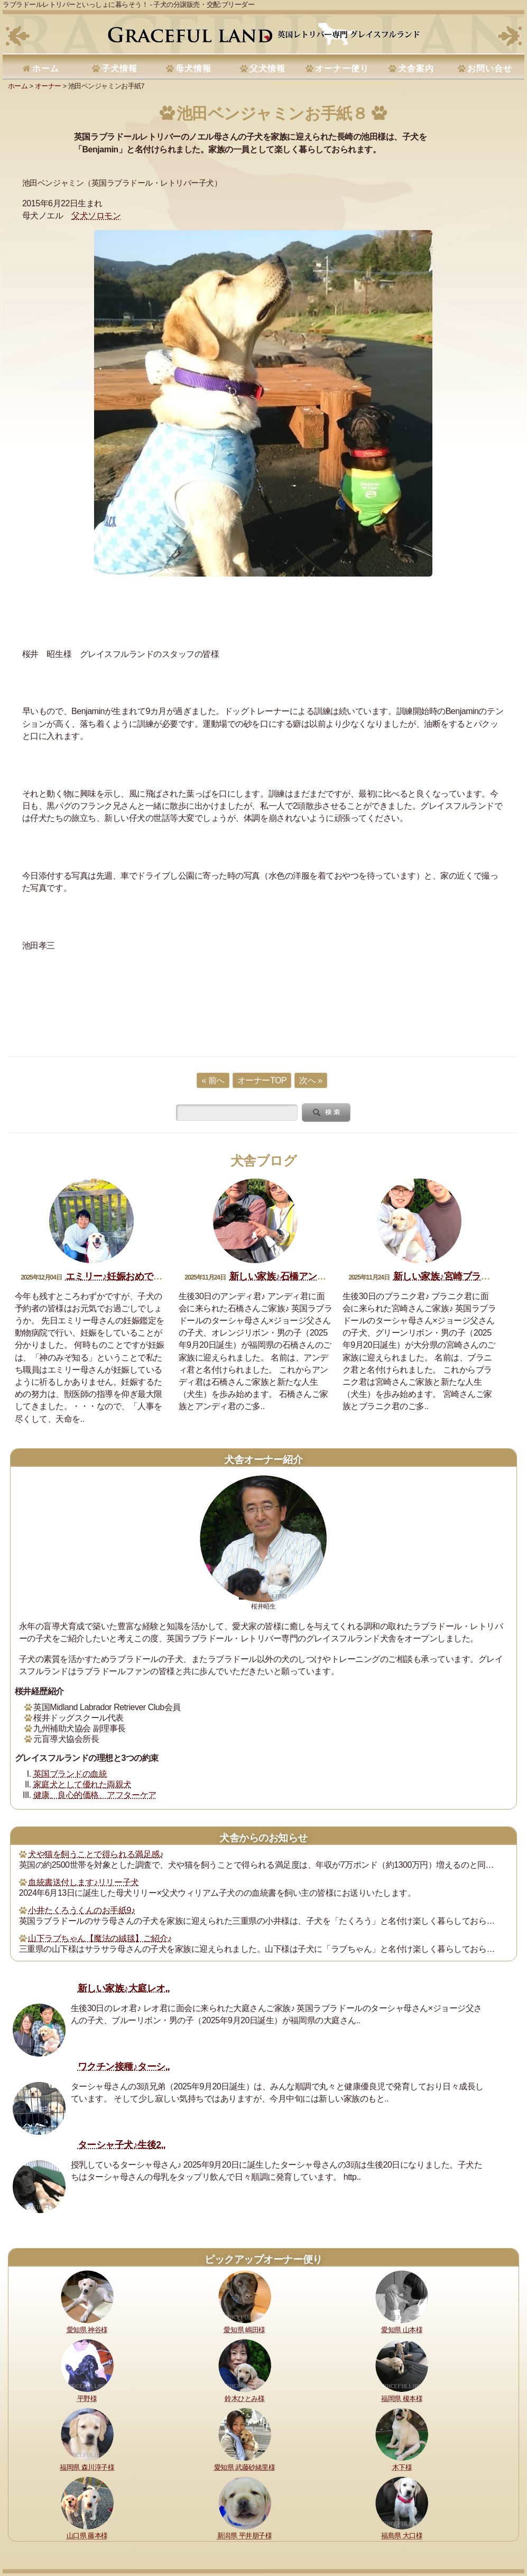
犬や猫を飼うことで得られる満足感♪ (95, 1854)
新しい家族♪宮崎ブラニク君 (451, 1276)
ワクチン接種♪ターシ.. (124, 2066)
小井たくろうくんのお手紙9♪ (81, 1910)
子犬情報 (119, 68)
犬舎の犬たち (215, 2518)
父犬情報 (267, 68)
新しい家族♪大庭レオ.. (124, 1988)
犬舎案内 (416, 68)
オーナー (48, 86)
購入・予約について (158, 2518)
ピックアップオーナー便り (263, 2259)
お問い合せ (489, 68)
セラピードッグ (291, 2518)
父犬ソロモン (96, 215)
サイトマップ (36, 2532)
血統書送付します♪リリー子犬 (83, 1882)
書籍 (328, 2518)
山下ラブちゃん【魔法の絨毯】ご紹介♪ (99, 1938)
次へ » (310, 1080)
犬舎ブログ (263, 1161)
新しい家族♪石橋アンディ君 (287, 1276)
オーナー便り (342, 68)
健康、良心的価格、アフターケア (94, 1795)
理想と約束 (32, 2518)
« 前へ (212, 1080)
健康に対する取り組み (89, 2518)
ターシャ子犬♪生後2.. (121, 2145)
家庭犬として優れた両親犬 (82, 1784)
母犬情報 (193, 68)
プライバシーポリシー (407, 2518)
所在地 (252, 2518)
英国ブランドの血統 (70, 1773)
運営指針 (354, 2518)
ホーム (45, 68)
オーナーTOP (261, 1080)
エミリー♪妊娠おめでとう (119, 1276)
